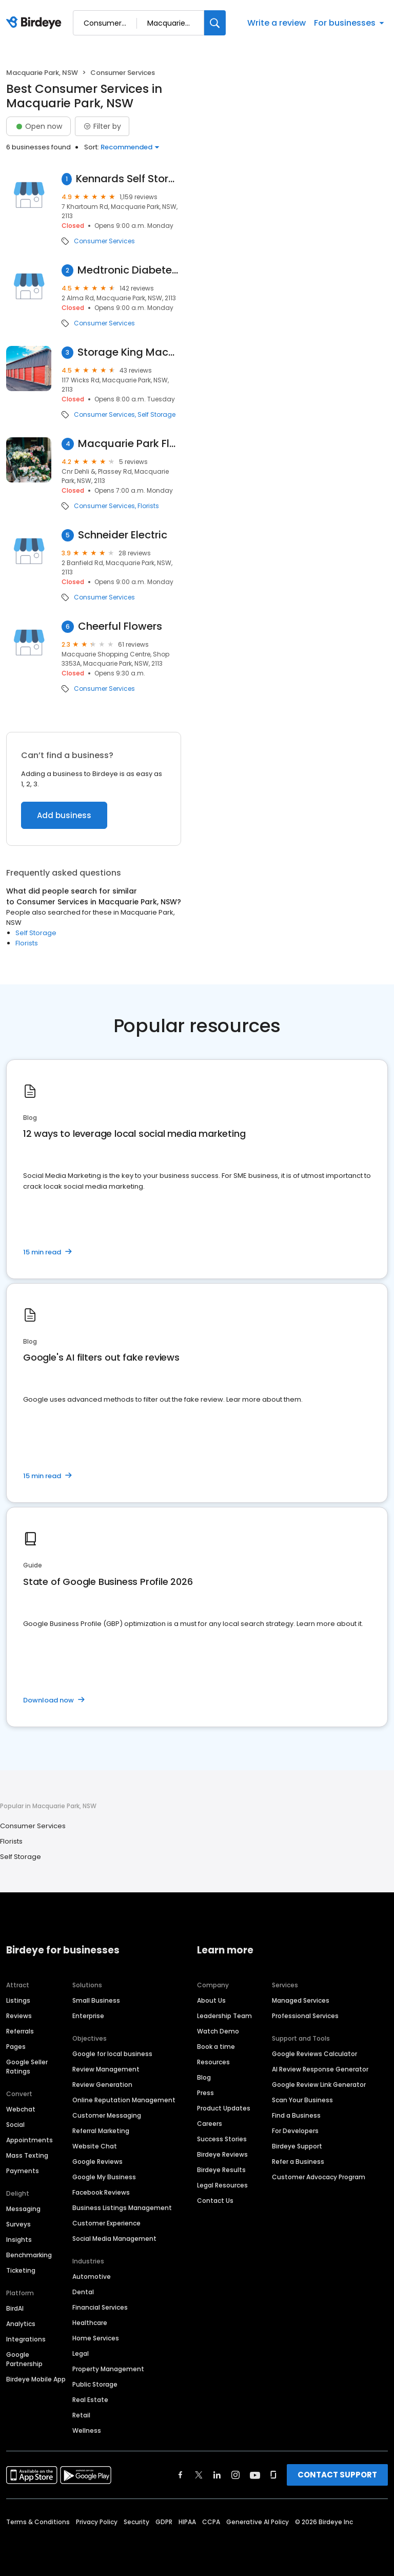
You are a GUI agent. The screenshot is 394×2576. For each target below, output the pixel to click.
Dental (83, 2292)
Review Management (106, 2069)
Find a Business (296, 2115)
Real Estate (90, 2399)
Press (205, 2092)
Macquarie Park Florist (129, 443)
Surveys (18, 2224)
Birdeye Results (221, 2169)
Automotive (91, 2276)
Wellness (86, 2430)
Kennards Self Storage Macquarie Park (128, 178)
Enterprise (88, 2015)
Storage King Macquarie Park (129, 352)
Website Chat (94, 2146)
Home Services (95, 2338)
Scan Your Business (302, 2100)
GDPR (163, 2521)
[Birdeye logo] (35, 23)
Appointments (29, 2140)
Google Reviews (97, 2161)
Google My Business (104, 2177)
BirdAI (15, 2308)
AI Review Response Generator (320, 2069)
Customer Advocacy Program (318, 2177)
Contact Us (215, 2200)
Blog (204, 2077)
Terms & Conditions (38, 2521)
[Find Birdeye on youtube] (255, 2475)
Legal (80, 2353)
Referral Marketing (100, 2130)
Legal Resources (222, 2185)
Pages (16, 2046)
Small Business (96, 2000)
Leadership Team (224, 2015)
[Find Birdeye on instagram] (235, 2475)
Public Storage (94, 2384)
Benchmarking (29, 2255)
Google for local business (112, 2053)
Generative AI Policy (257, 2521)
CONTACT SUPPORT (337, 2474)
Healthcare (89, 2322)
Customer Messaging (106, 2115)
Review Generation (102, 2084)
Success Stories (222, 2139)
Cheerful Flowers (120, 626)
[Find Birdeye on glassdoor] (273, 2475)
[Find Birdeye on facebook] (180, 2475)
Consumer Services (104, 241)
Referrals (20, 2031)
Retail (81, 2415)
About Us (211, 2000)
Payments (22, 2170)
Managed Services (300, 2000)
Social (15, 2124)
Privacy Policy (96, 2521)
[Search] (215, 22)
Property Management (108, 2369)
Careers (209, 2123)
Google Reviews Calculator (314, 2053)
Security (136, 2521)
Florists (148, 506)
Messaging (23, 2208)
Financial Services (100, 2307)
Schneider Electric (122, 535)
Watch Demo (218, 2031)
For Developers (295, 2130)
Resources (213, 2062)
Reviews (19, 2015)
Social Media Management (114, 2238)
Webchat (20, 2109)
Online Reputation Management (123, 2100)
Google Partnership (24, 2359)
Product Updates (223, 2108)
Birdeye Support (297, 2146)
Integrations (26, 2339)
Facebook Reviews (101, 2192)
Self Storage (156, 415)
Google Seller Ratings (27, 2067)
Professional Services (305, 2015)
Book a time (216, 2046)
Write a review (276, 23)
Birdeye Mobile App (36, 2379)
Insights (19, 2239)
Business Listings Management (122, 2207)
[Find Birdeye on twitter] (199, 2475)
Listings (18, 2000)
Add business (64, 815)
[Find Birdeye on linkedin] (217, 2475)
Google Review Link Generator (319, 2084)
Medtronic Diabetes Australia (129, 270)
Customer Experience (106, 2223)
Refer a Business (298, 2161)
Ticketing (20, 2270)
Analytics (20, 2323)
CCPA (211, 2521)
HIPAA (187, 2521)
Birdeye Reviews (222, 2154)
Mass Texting (27, 2155)
